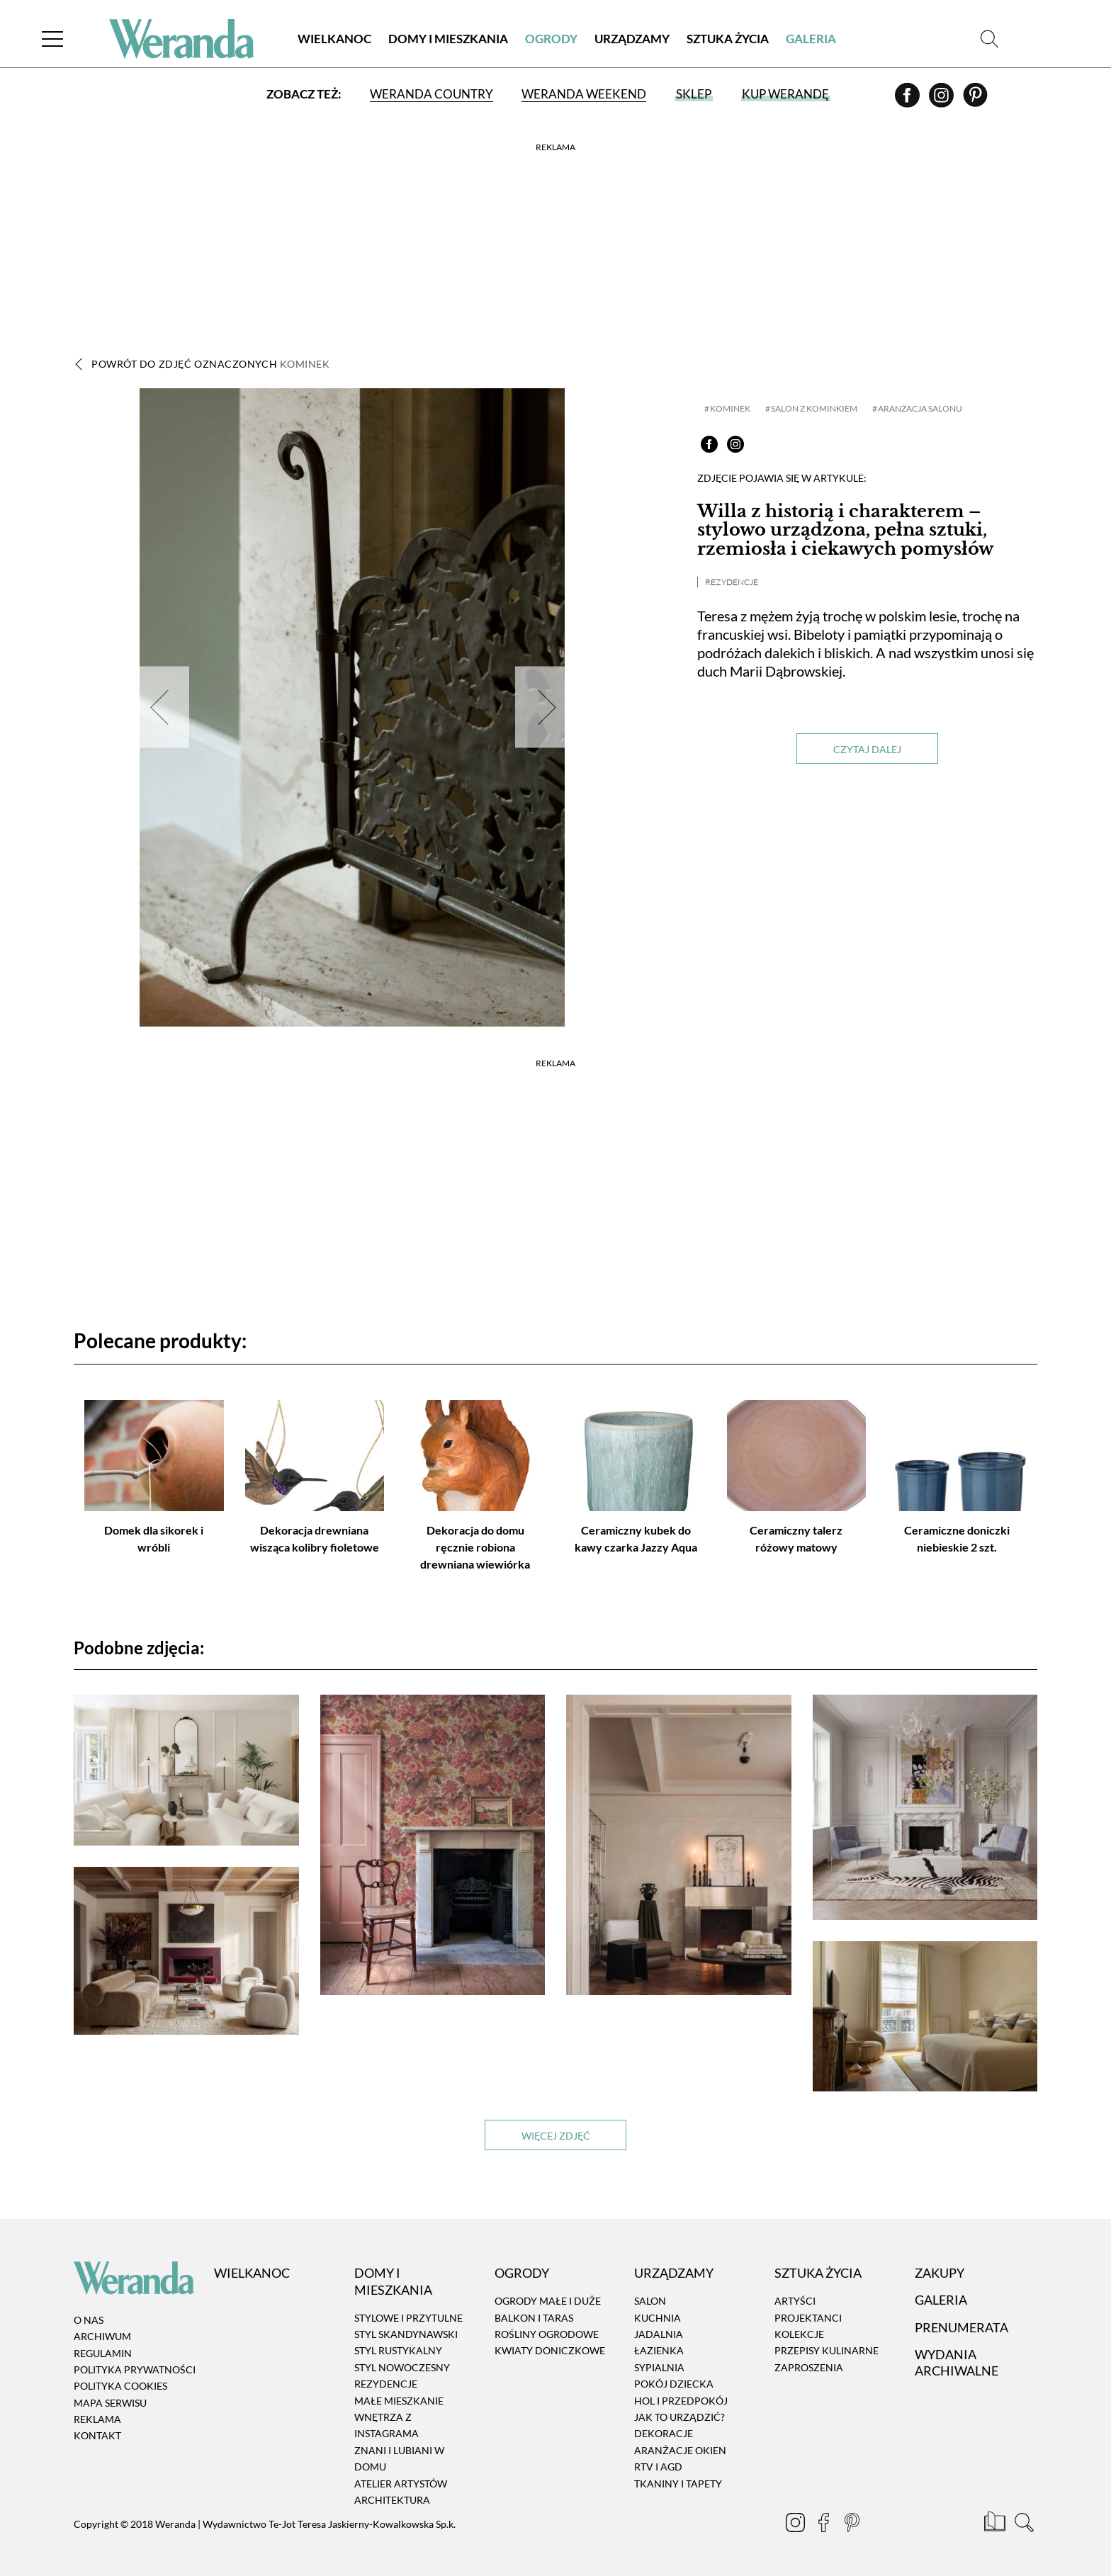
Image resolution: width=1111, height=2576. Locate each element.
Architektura (392, 2500)
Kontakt (97, 2436)
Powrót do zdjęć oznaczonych (210, 364)
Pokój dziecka (674, 2384)
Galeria (811, 38)
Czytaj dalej (867, 749)
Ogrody (551, 38)
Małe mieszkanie (399, 2401)
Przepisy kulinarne (826, 2351)
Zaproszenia (808, 2367)
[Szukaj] (989, 38)
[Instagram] (942, 100)
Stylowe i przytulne (408, 2318)
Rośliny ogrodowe (547, 2334)
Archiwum (102, 2336)
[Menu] (52, 38)
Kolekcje (799, 2334)
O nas (88, 2320)
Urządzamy (632, 38)
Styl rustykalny (398, 2351)
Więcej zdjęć (555, 2136)
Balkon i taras (534, 2318)
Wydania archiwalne (956, 2362)
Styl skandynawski (406, 2334)
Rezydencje (731, 582)
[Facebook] (908, 100)
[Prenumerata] (996, 2524)
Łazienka (659, 2351)
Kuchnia (657, 2318)
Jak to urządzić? (679, 2417)
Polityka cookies (120, 2386)
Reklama (97, 2419)
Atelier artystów (400, 2484)
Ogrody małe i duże (548, 2301)
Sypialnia (659, 2367)
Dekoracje (663, 2434)
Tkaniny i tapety (678, 2484)
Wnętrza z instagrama (386, 2425)
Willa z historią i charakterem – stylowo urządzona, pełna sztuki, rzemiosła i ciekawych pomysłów (845, 530)
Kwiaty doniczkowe (550, 2351)
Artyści (795, 2301)
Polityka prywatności (135, 2369)
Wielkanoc (334, 38)
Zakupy (939, 2273)
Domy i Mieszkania (448, 38)
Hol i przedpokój (681, 2401)
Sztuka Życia (728, 38)
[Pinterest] (975, 100)
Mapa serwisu (110, 2403)
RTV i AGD (658, 2467)
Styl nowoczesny (402, 2367)
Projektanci (808, 2318)
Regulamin (103, 2353)
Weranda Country (431, 93)
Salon (650, 2301)
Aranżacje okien (680, 2450)
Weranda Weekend (583, 93)
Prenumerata (961, 2327)
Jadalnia (658, 2334)
